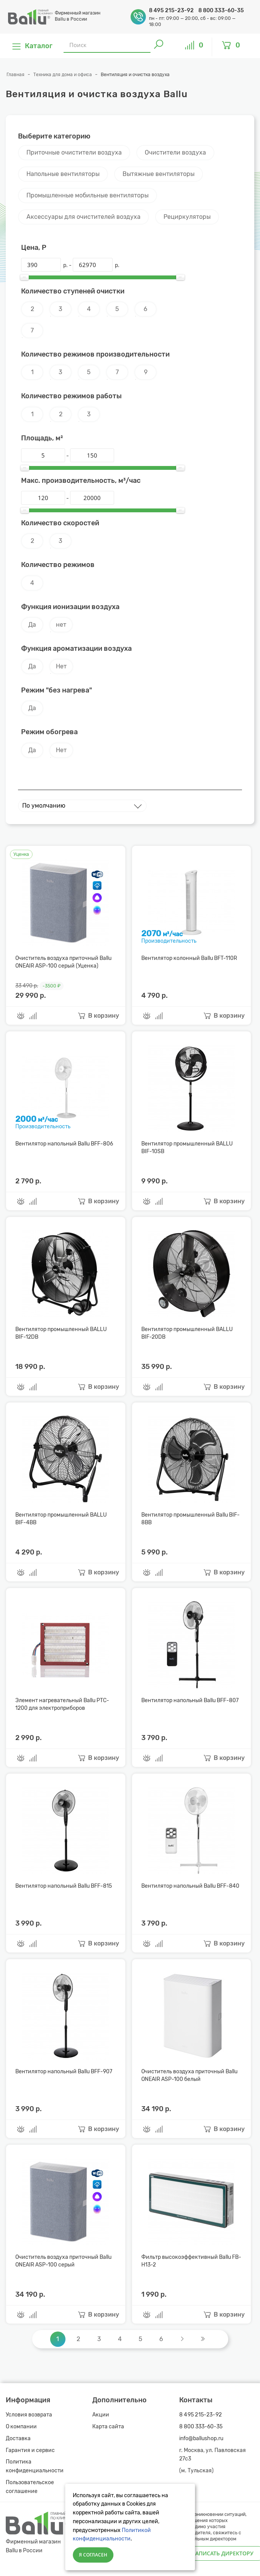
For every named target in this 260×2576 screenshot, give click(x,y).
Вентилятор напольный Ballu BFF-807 (190, 1700)
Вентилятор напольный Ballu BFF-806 (64, 1144)
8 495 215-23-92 (172, 10)
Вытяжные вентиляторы (159, 174)
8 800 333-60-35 (221, 10)
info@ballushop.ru (201, 2438)
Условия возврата (29, 2414)
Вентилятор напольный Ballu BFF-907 (63, 2071)
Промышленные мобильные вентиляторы (87, 195)
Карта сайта (108, 2426)
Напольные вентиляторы (63, 174)
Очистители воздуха (175, 152)
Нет (61, 666)
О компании (21, 2426)
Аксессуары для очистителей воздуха (83, 216)
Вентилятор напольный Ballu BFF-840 (190, 1886)
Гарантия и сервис (30, 2450)
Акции (100, 2414)
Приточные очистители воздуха (74, 152)
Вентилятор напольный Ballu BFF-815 (63, 1886)
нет (61, 624)
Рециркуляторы (187, 216)
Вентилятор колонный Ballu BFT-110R (189, 958)
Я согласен (93, 2555)
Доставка (18, 2438)
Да (32, 624)
